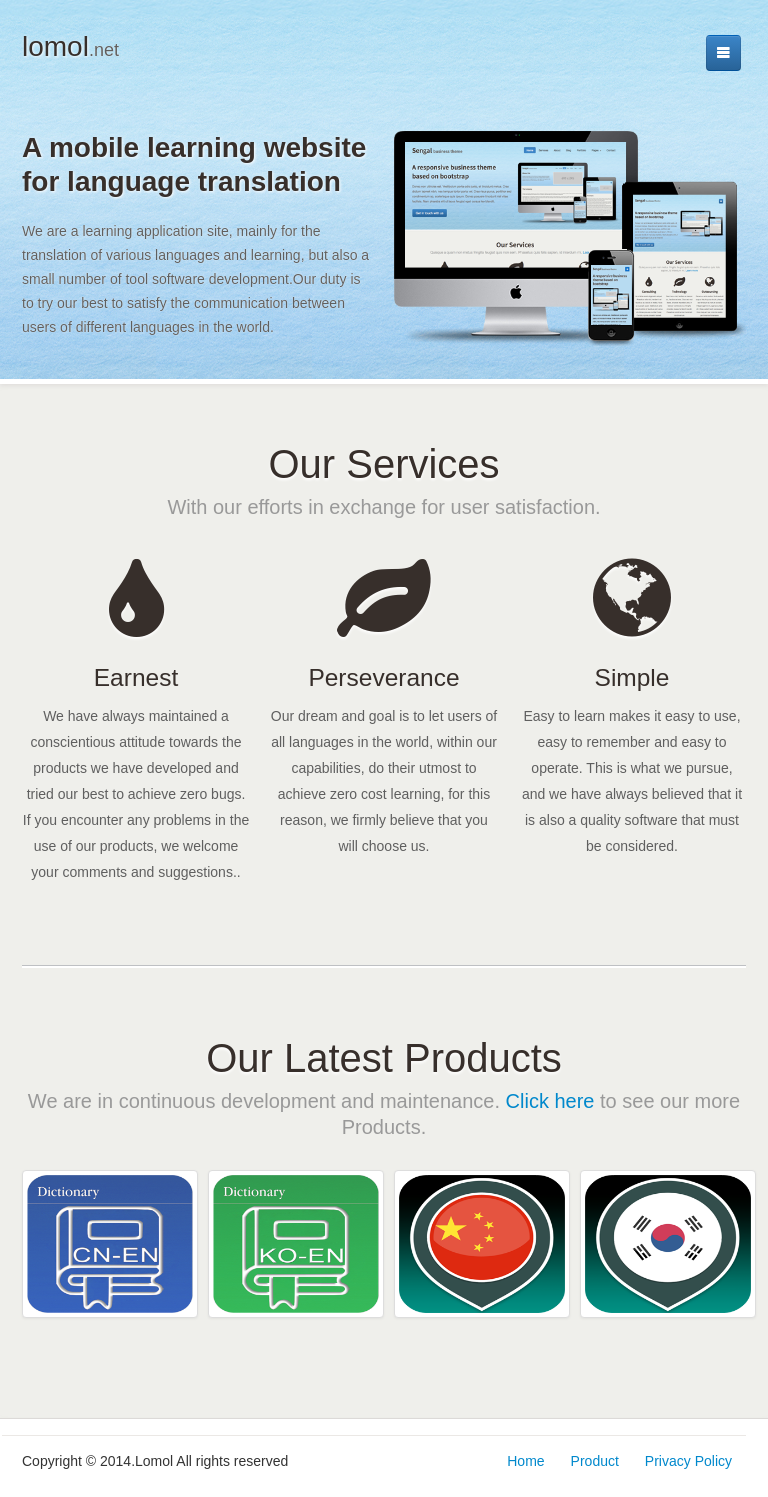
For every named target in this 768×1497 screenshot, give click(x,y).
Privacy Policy (688, 1461)
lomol (70, 46)
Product (595, 1461)
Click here (550, 1101)
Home (525, 1461)
